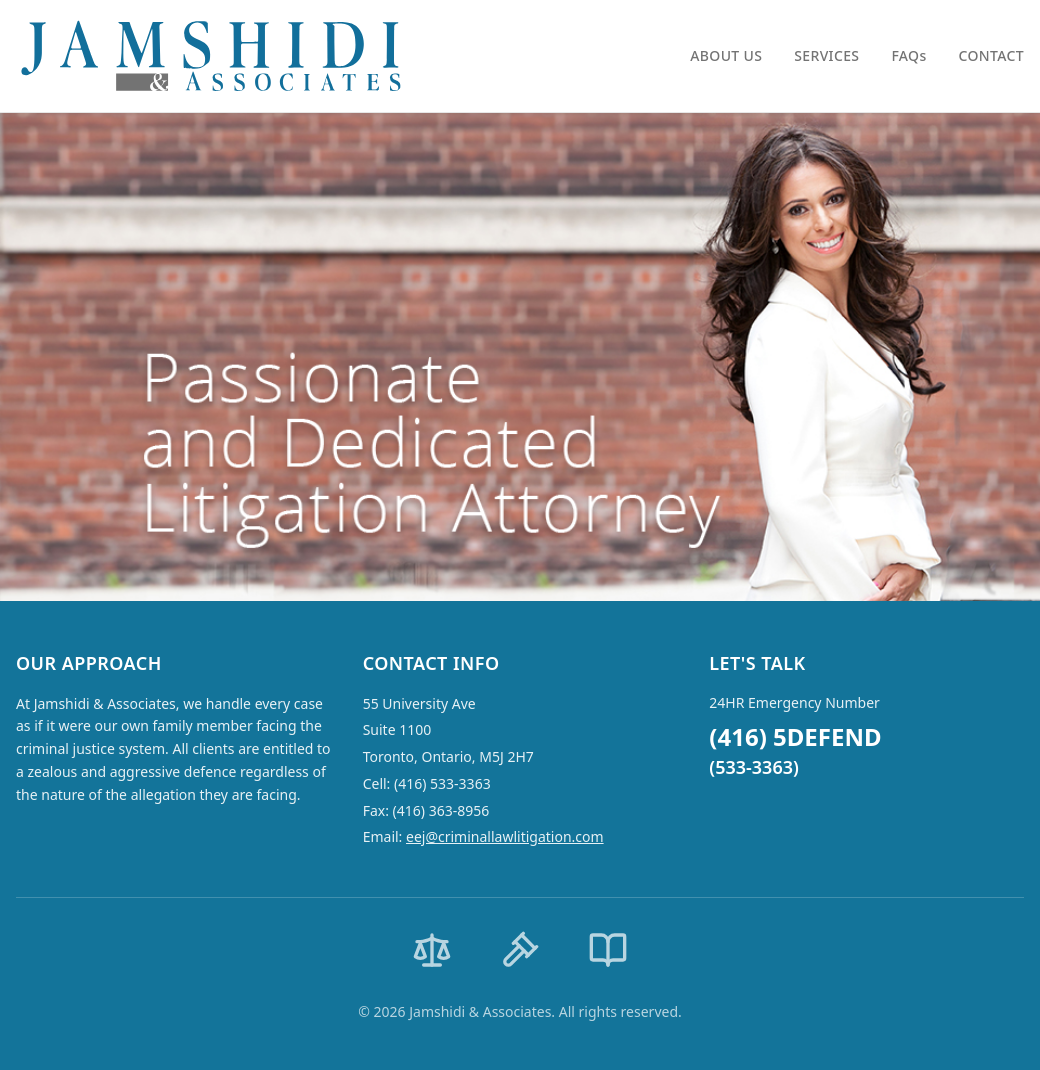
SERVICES (826, 55)
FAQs (908, 55)
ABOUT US (726, 55)
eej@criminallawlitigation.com (505, 836)
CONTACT (991, 55)
